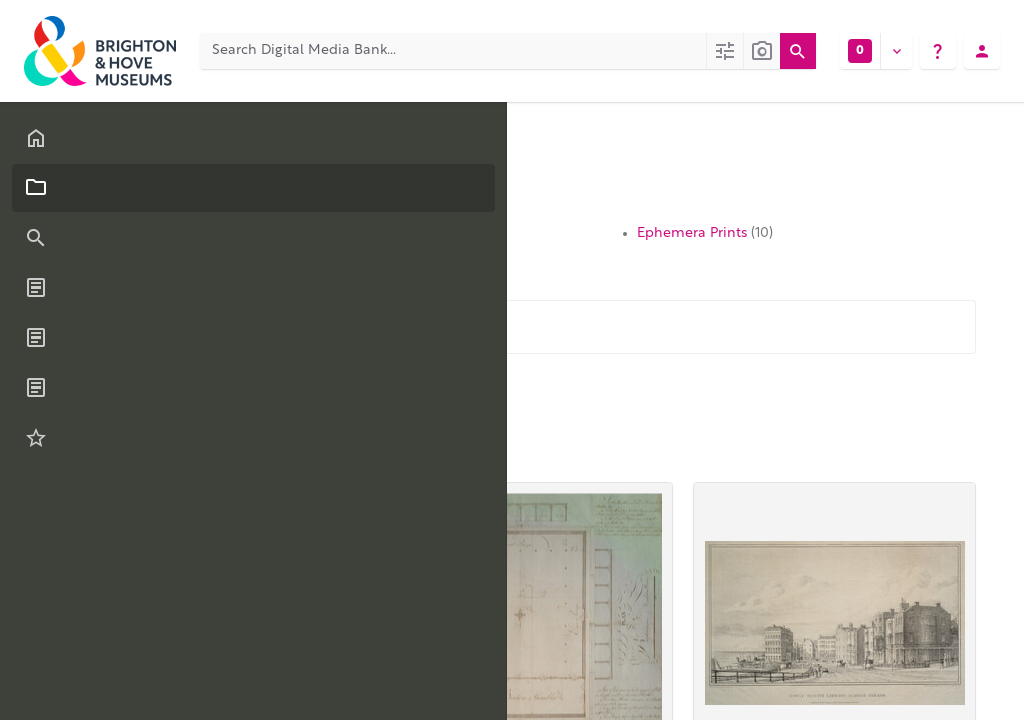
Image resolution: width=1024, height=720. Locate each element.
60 (143, 445)
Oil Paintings (179, 253)
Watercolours (438, 253)
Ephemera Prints (705, 233)
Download (340, 390)
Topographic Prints (199, 233)
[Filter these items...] (248, 327)
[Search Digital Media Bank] (453, 51)
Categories (155, 144)
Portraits (421, 233)
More (428, 390)
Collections (251, 144)
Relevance (234, 440)
